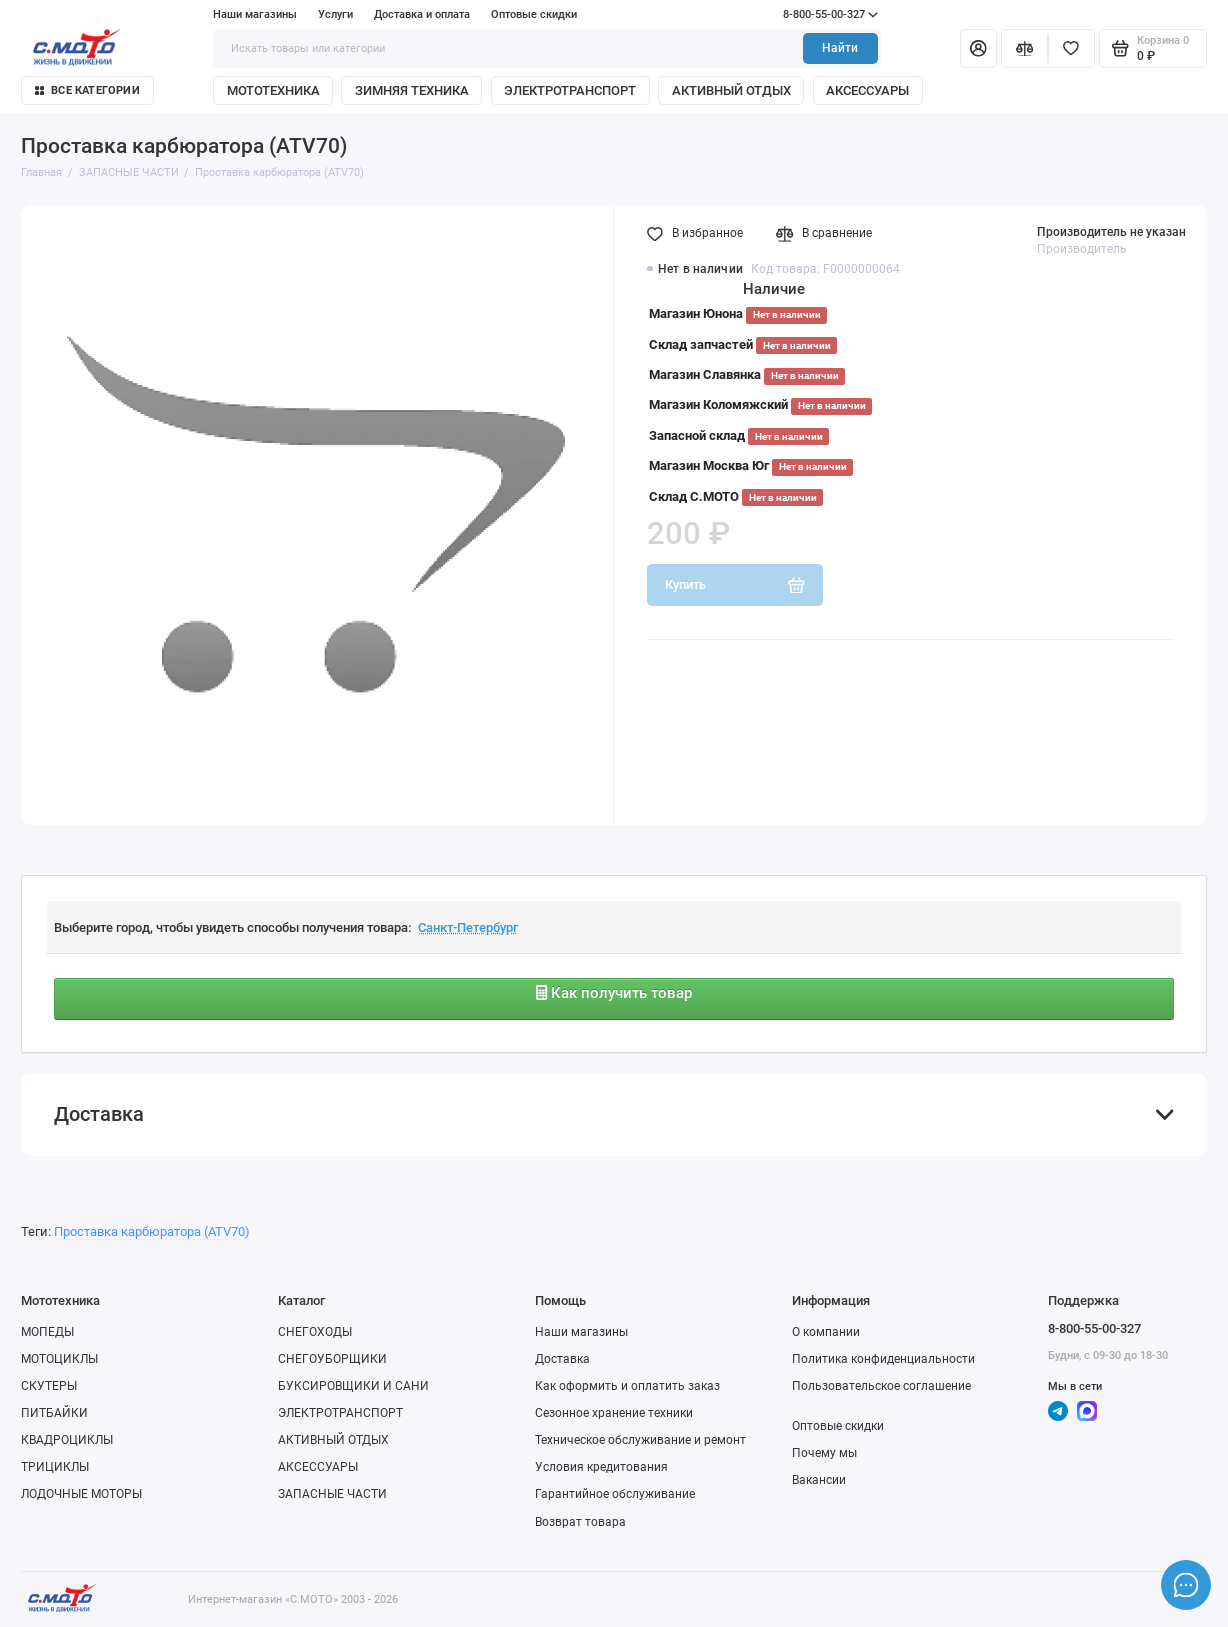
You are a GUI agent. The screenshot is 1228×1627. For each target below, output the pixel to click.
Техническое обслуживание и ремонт (640, 1440)
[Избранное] (1071, 48)
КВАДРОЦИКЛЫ (67, 1440)
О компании (826, 1332)
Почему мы (824, 1453)
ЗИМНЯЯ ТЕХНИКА (412, 90)
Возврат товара (580, 1522)
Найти (840, 48)
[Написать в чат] (1186, 1585)
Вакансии (819, 1480)
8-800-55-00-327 (797, 14)
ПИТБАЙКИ (54, 1413)
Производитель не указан (1111, 232)
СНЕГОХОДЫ (315, 1332)
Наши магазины (255, 14)
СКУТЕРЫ (49, 1386)
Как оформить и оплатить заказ (627, 1386)
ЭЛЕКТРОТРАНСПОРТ (570, 90)
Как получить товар (614, 993)
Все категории (87, 90)
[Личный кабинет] (978, 48)
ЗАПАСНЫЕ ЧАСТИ (332, 1494)
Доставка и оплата (422, 14)
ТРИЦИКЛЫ (55, 1467)
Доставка (562, 1359)
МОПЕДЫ (47, 1332)
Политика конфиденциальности (883, 1359)
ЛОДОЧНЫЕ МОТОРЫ (81, 1494)
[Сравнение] (1024, 48)
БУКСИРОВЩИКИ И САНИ (353, 1386)
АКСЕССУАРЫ (867, 90)
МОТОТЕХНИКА (273, 90)
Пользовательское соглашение (881, 1386)
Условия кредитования (601, 1467)
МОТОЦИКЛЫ (59, 1359)
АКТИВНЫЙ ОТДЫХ (731, 90)
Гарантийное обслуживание (615, 1494)
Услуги (335, 14)
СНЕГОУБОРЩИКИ (332, 1359)
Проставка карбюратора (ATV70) (152, 1231)
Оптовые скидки (534, 14)
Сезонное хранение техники (614, 1413)
